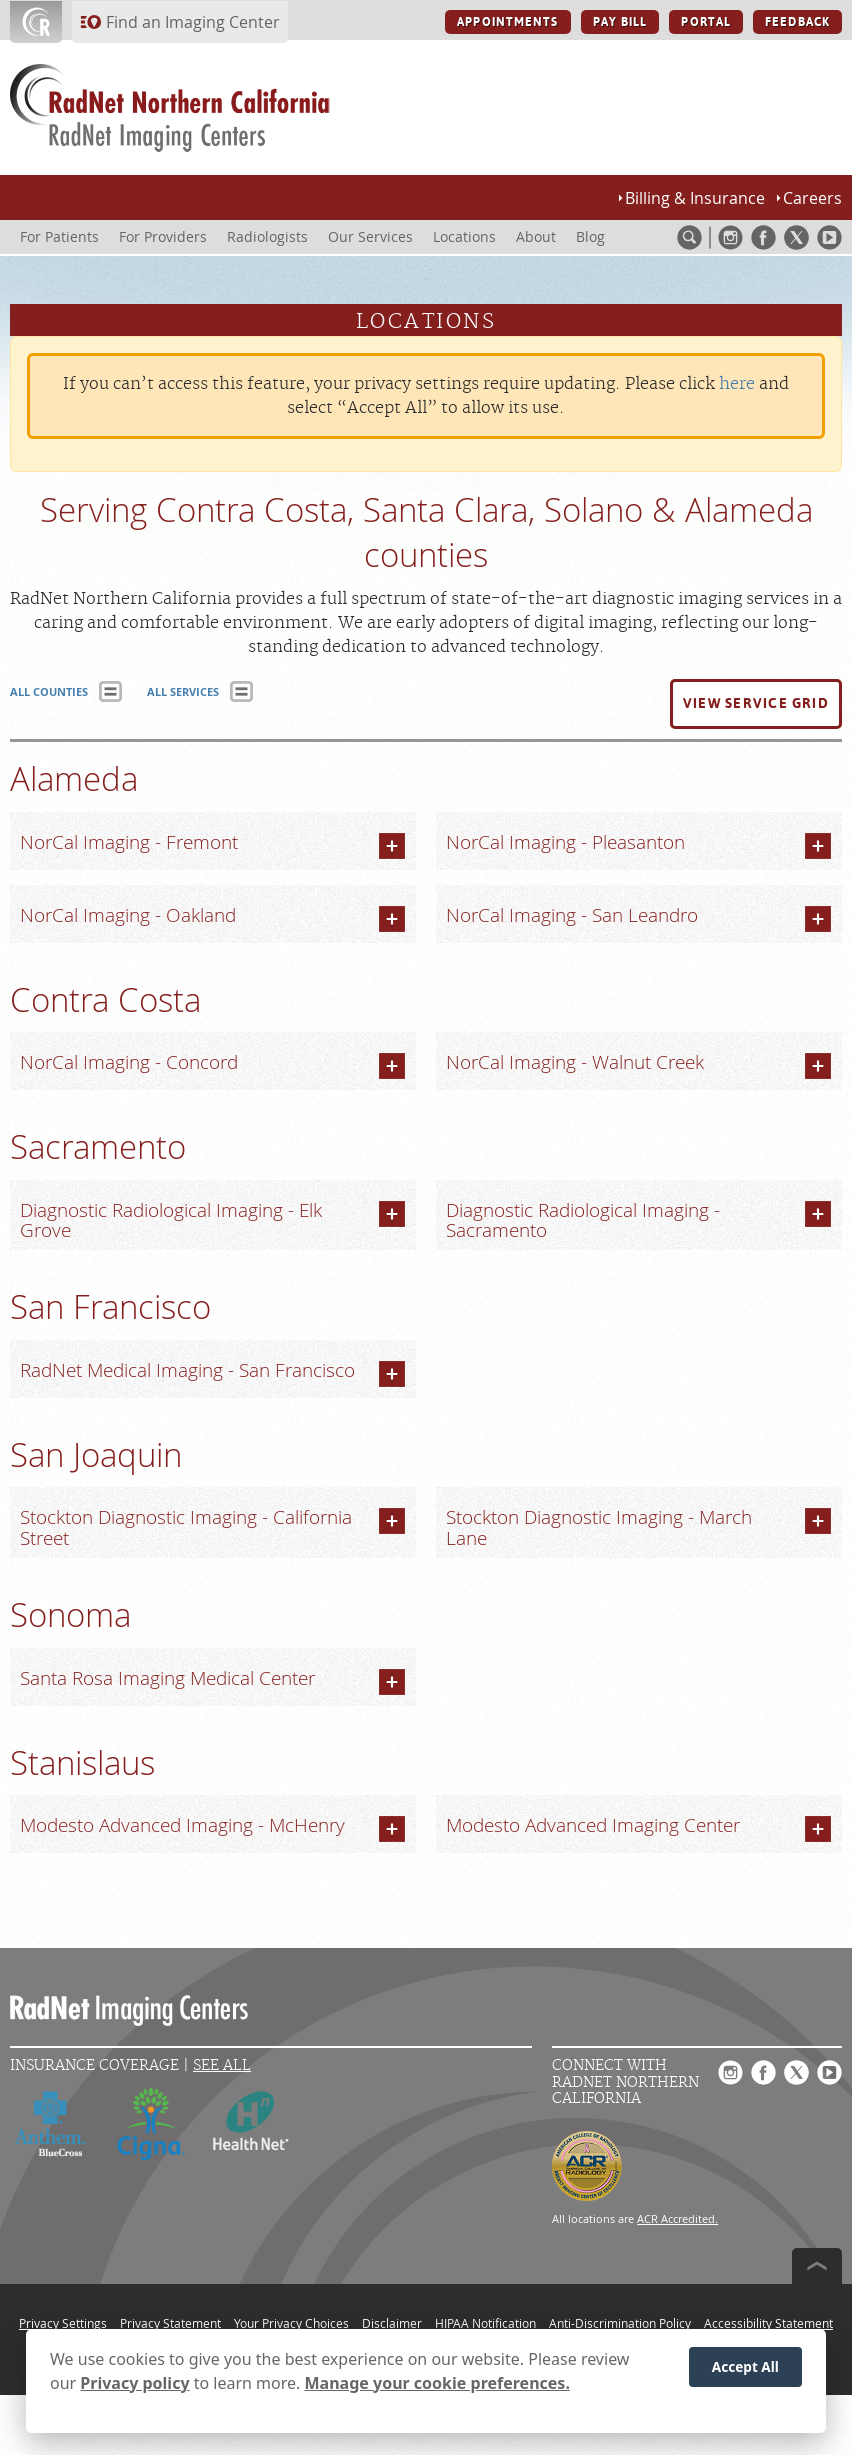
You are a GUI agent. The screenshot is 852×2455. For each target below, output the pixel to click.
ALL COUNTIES (49, 691)
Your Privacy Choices (291, 2323)
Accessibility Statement (768, 2323)
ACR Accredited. (677, 2218)
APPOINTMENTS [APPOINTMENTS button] (507, 22)
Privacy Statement (170, 2323)
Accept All (745, 2368)
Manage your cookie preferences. (437, 2385)
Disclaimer (392, 2323)
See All (222, 2065)
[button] (756, 704)
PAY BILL (620, 22)
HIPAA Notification (485, 2323)
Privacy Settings (63, 2323)
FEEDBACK (797, 22)
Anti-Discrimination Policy (620, 2323)
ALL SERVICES (183, 691)
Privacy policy (134, 2385)
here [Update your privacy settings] (737, 384)
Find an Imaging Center (193, 22)
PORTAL (706, 22)
